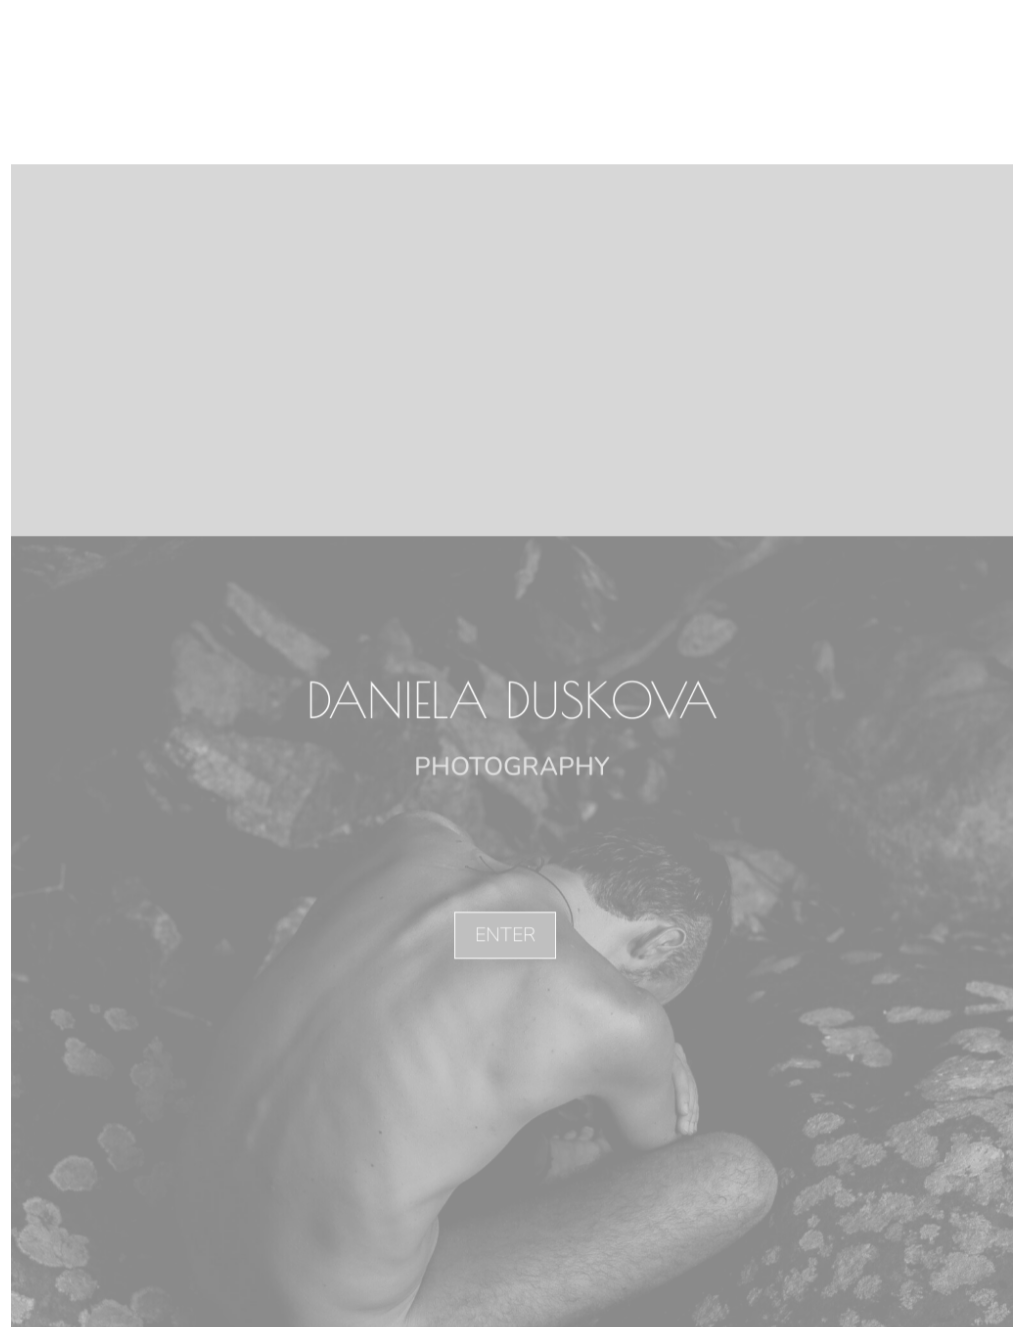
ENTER (504, 934)
